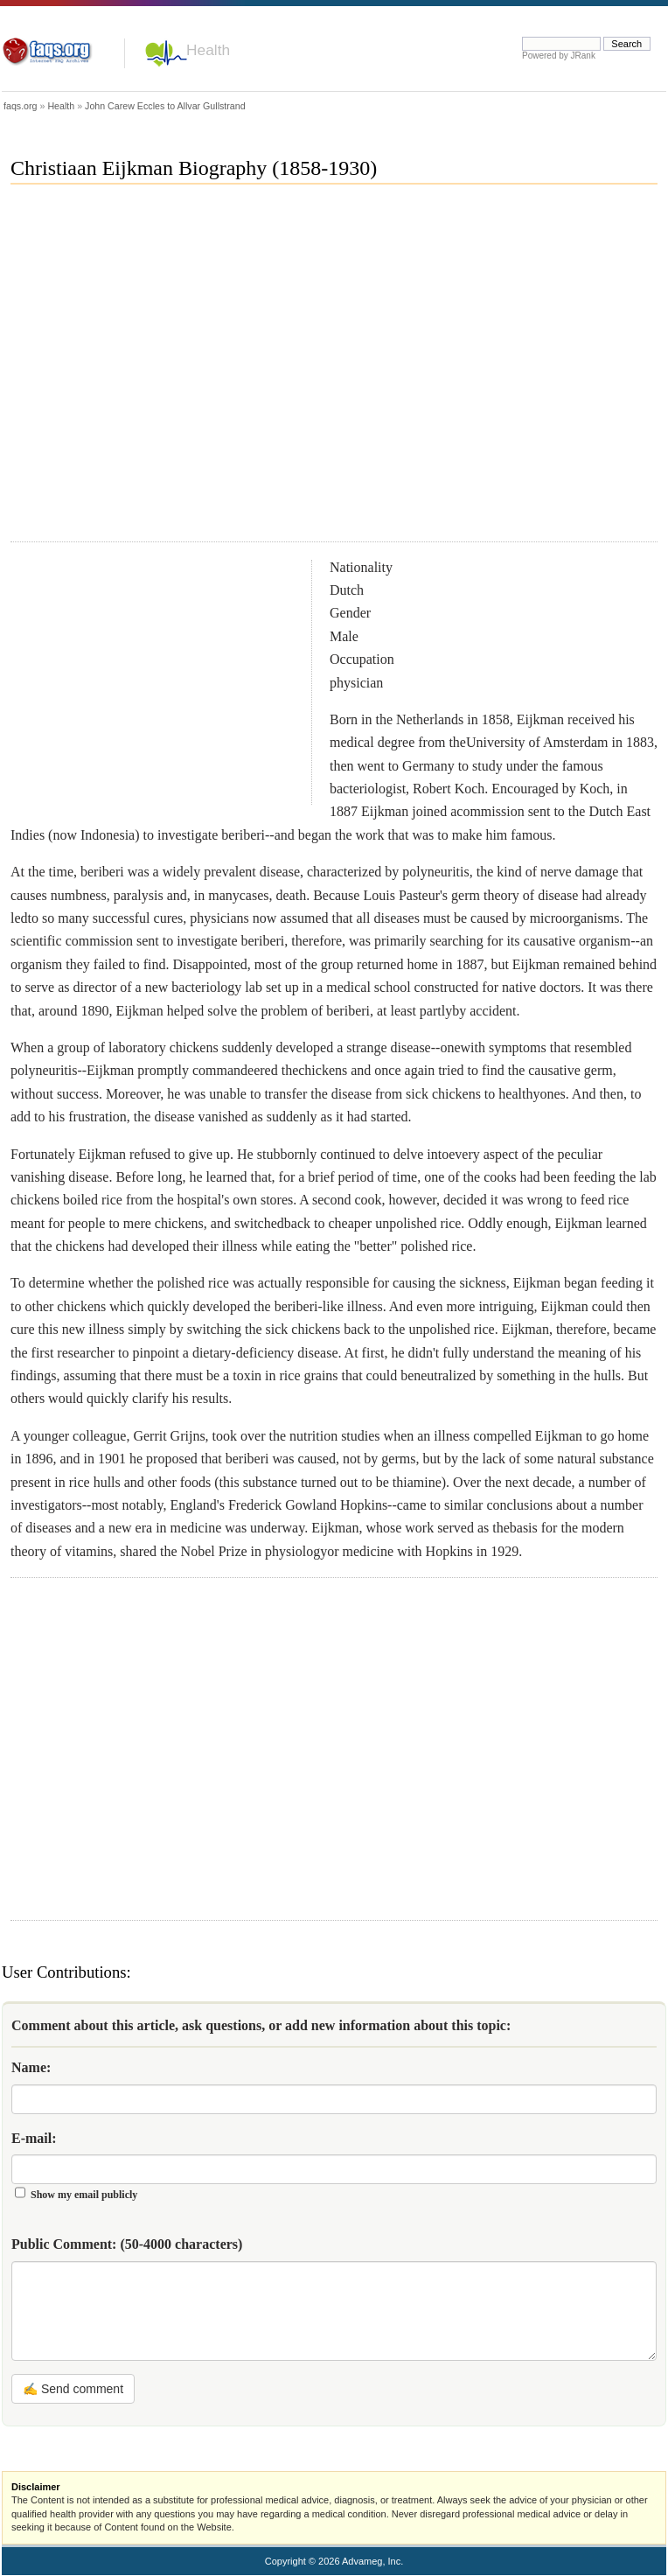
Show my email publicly (84, 2195)
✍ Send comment (73, 2389)
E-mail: (34, 2138)
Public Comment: (126, 2244)
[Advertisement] (166, 370)
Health (208, 50)
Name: (31, 2067)
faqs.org (20, 106)
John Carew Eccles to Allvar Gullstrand (165, 106)
